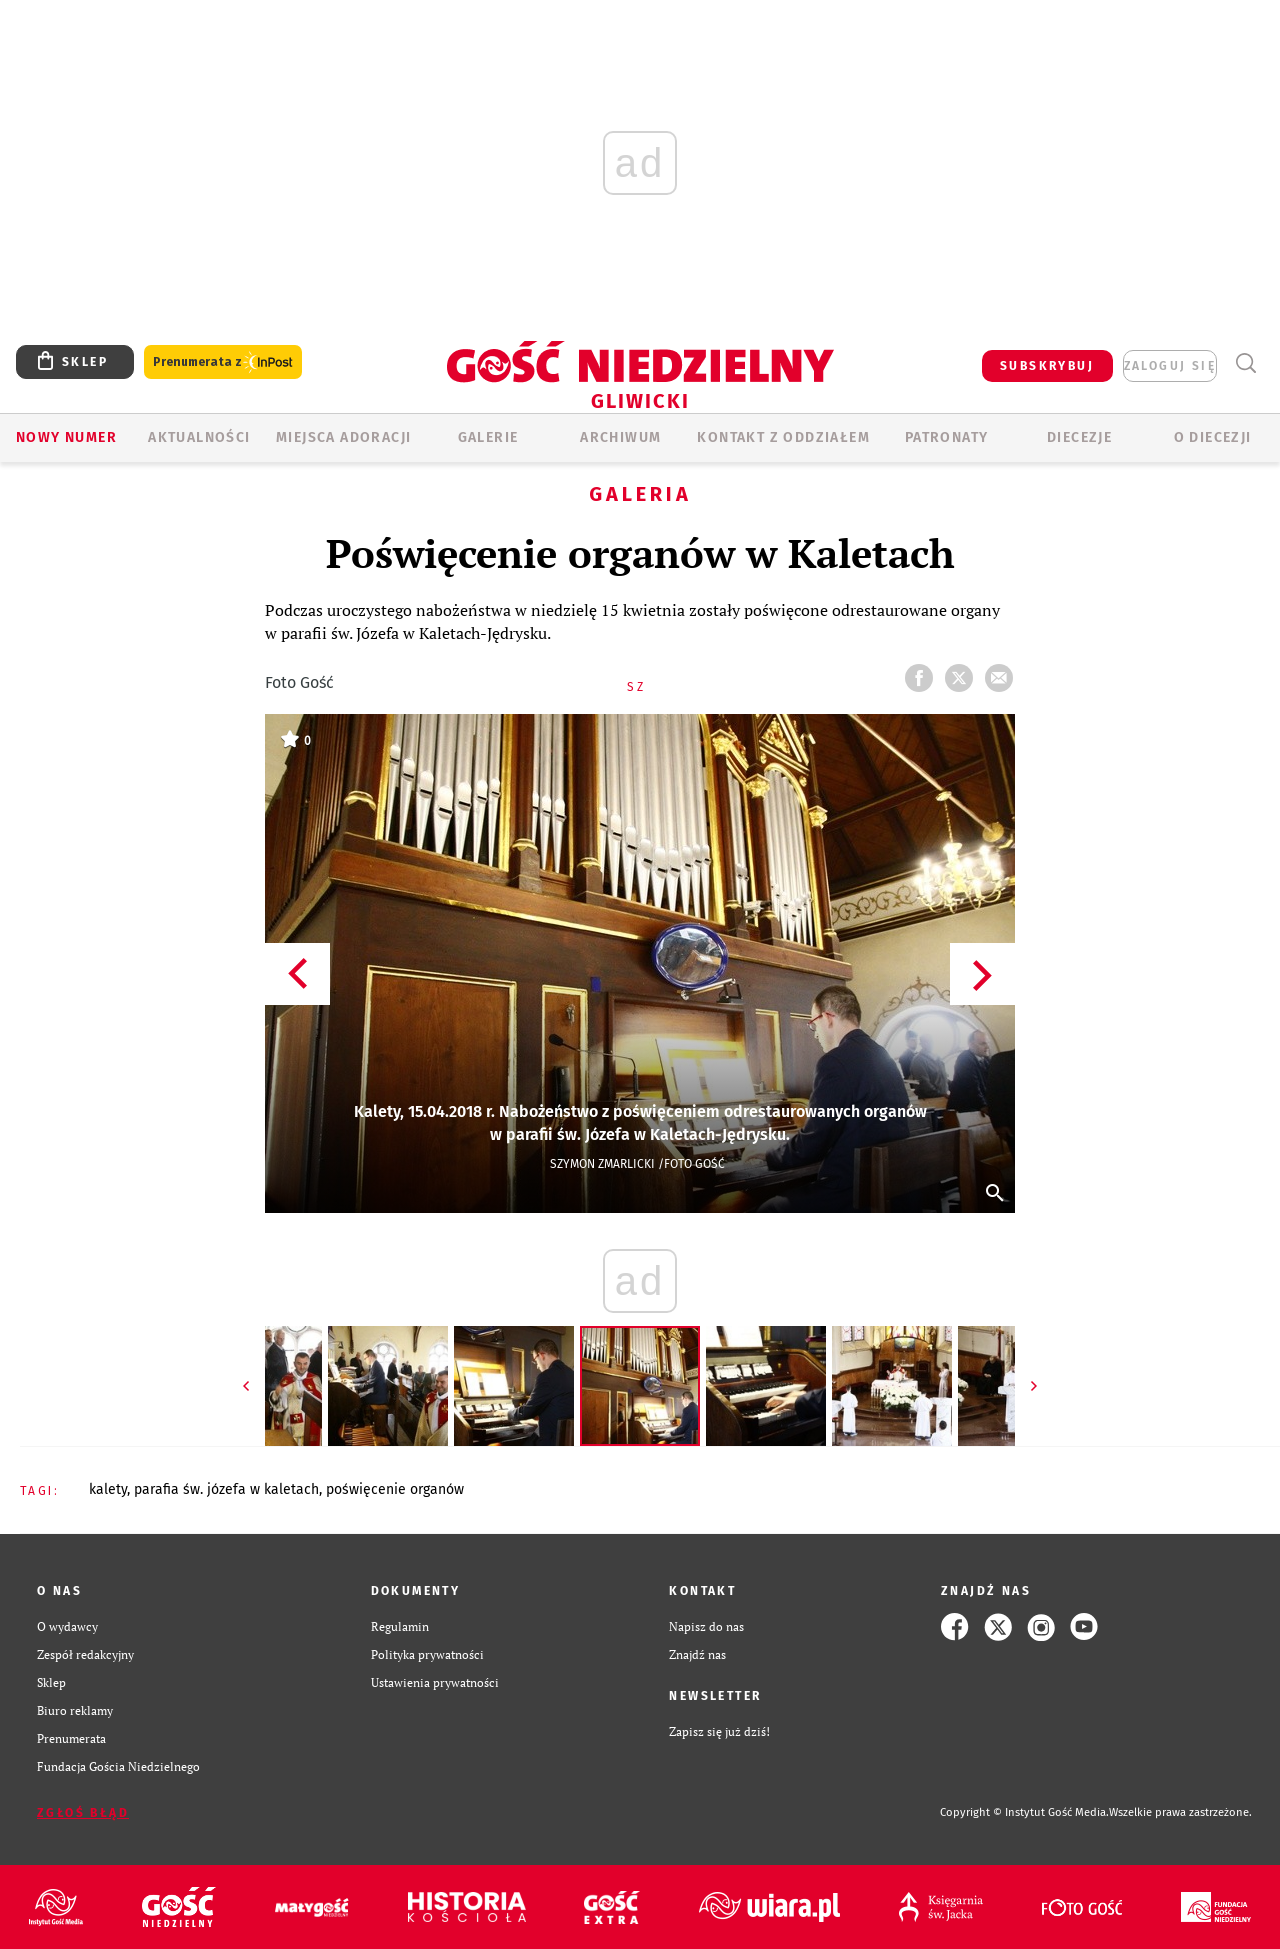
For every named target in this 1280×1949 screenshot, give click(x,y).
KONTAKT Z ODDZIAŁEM (783, 437)
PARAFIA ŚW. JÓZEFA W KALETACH (226, 1489)
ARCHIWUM (620, 437)
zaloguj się (1170, 366)
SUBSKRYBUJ (1047, 366)
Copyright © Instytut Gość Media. (1024, 1812)
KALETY (108, 1489)
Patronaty (947, 437)
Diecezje (1079, 437)
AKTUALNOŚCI (199, 437)
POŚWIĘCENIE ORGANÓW (395, 1489)
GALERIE (488, 437)
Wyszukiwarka (1245, 363)
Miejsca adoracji (343, 437)
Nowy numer (66, 437)
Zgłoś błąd (83, 1813)
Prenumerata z (223, 362)
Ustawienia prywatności (435, 1682)
